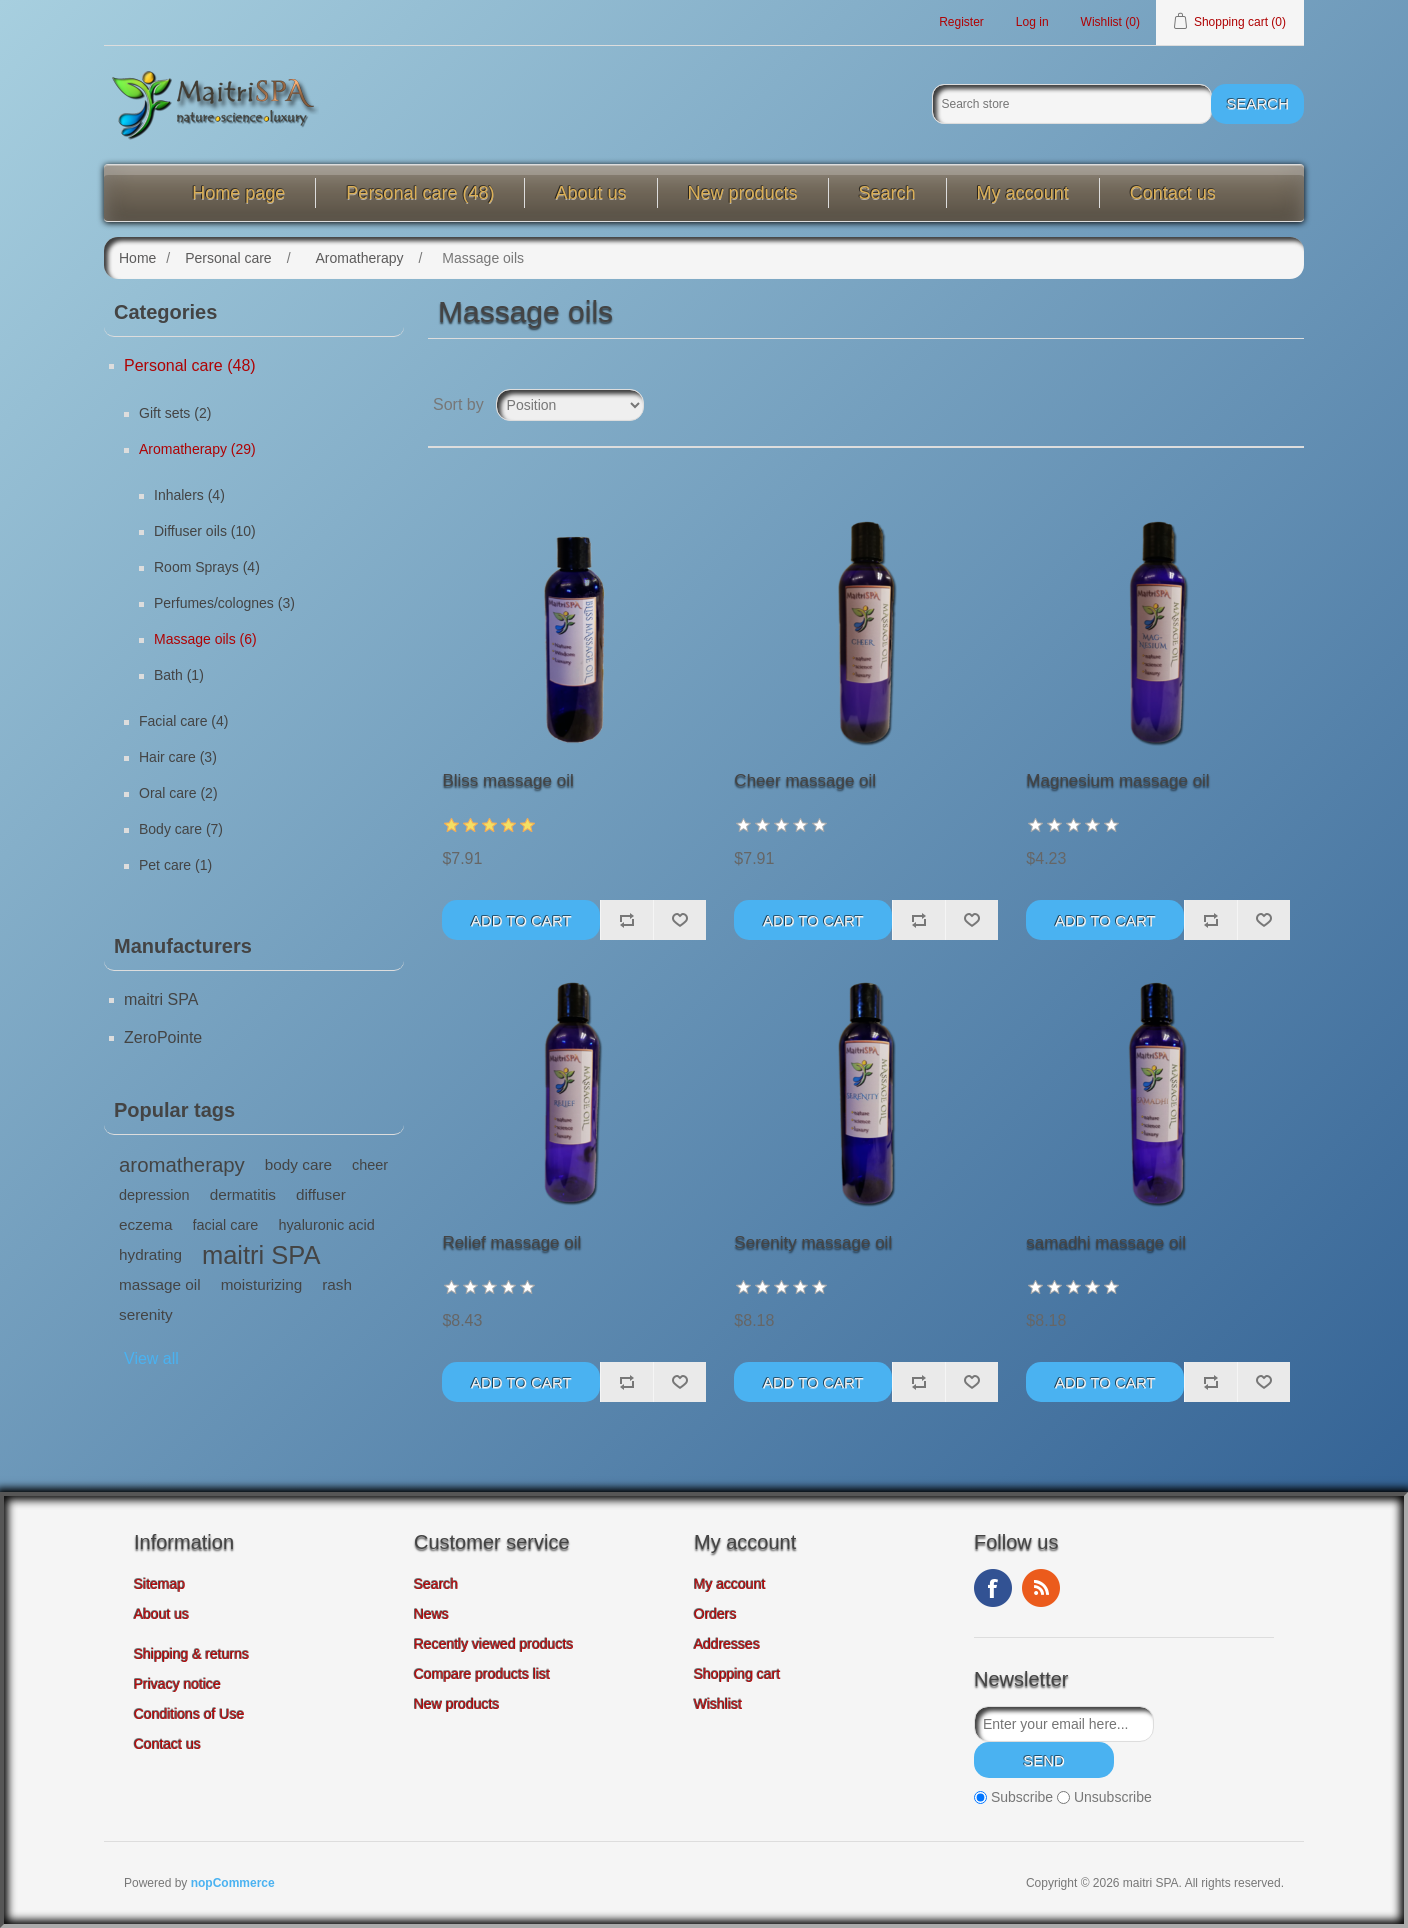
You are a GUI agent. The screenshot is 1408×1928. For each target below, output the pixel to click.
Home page (238, 193)
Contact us (1173, 193)
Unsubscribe (1113, 1798)
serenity (146, 1314)
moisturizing (262, 1284)
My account (1023, 193)
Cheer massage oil (805, 780)
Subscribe (1022, 1798)
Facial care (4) (183, 721)
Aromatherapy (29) (197, 449)
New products (743, 193)
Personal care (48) (420, 193)
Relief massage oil (511, 1242)
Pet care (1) (175, 865)
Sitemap (159, 1584)
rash (337, 1284)
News (431, 1614)
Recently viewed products (494, 1644)
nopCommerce (233, 1883)
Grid (1251, 405)
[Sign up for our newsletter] (1064, 1724)
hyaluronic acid (326, 1225)
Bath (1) (179, 675)
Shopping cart (737, 1674)
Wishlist (718, 1704)
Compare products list (482, 1674)
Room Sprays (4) (207, 567)
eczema (146, 1224)
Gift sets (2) (175, 413)
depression (154, 1195)
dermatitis (243, 1194)
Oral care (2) (178, 793)
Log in (1032, 22)
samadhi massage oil (1106, 1242)
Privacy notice (177, 1684)
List (1287, 405)
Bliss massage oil (507, 780)
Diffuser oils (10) (205, 531)
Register (961, 22)
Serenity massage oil (813, 1242)
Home (137, 258)
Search (887, 193)
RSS (1041, 1588)
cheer (370, 1165)
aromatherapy (182, 1165)
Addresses (727, 1644)
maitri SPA (161, 999)
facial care (226, 1225)
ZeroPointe (163, 1037)
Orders (715, 1614)
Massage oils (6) (205, 639)
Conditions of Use (189, 1714)
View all (151, 1358)
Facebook (993, 1588)
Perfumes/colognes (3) (224, 603)
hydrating (150, 1254)
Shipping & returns (191, 1654)
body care (298, 1164)
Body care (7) (181, 829)
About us (590, 193)
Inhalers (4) (189, 495)
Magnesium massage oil (1117, 780)
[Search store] (1072, 104)
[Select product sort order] (570, 405)
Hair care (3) (178, 757)
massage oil (160, 1284)
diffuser (321, 1194)
